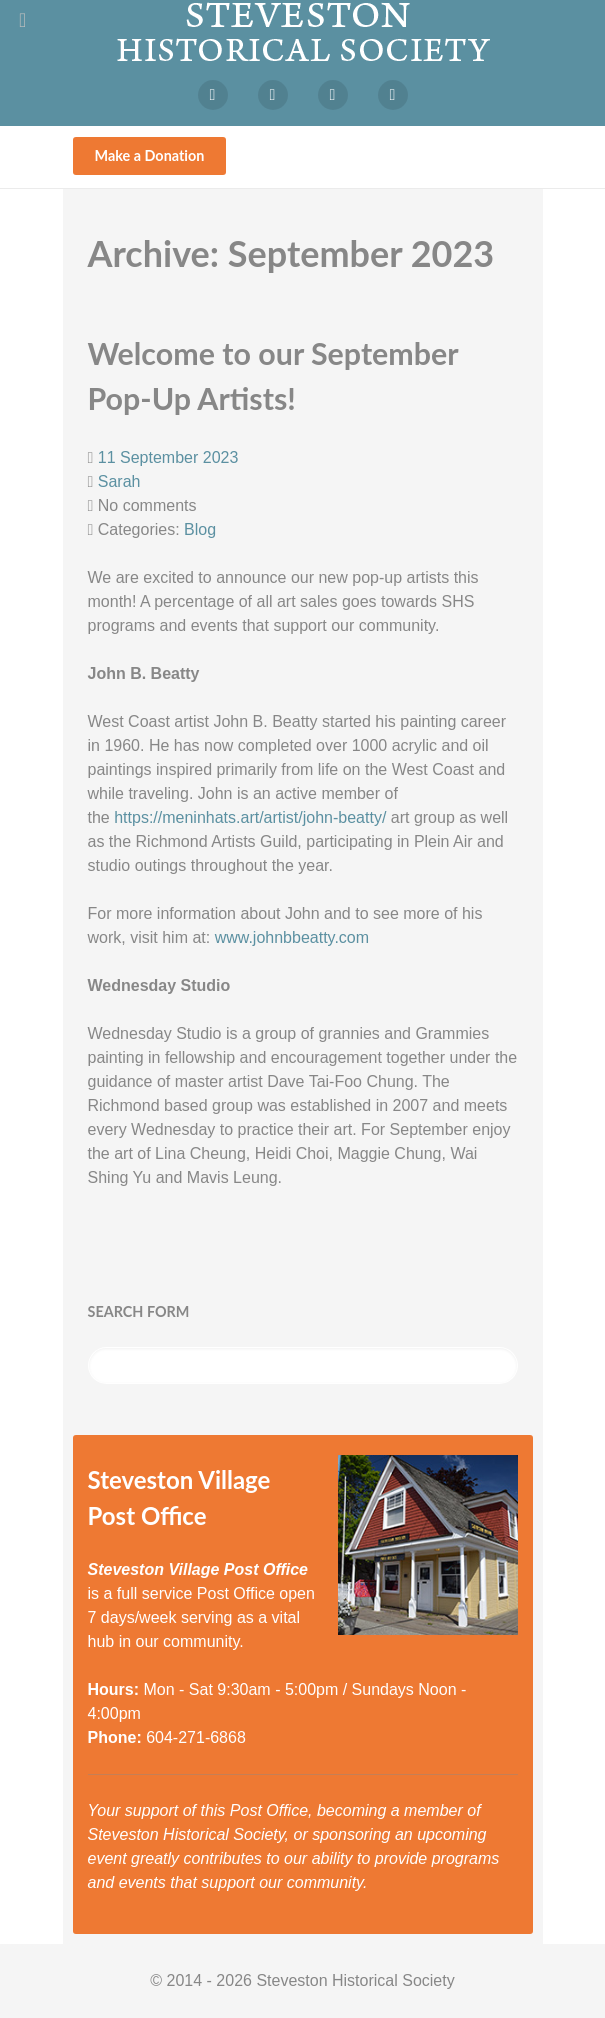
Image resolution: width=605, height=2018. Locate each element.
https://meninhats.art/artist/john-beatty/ (250, 817)
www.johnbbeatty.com (292, 937)
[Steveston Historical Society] (303, 30)
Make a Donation (150, 155)
